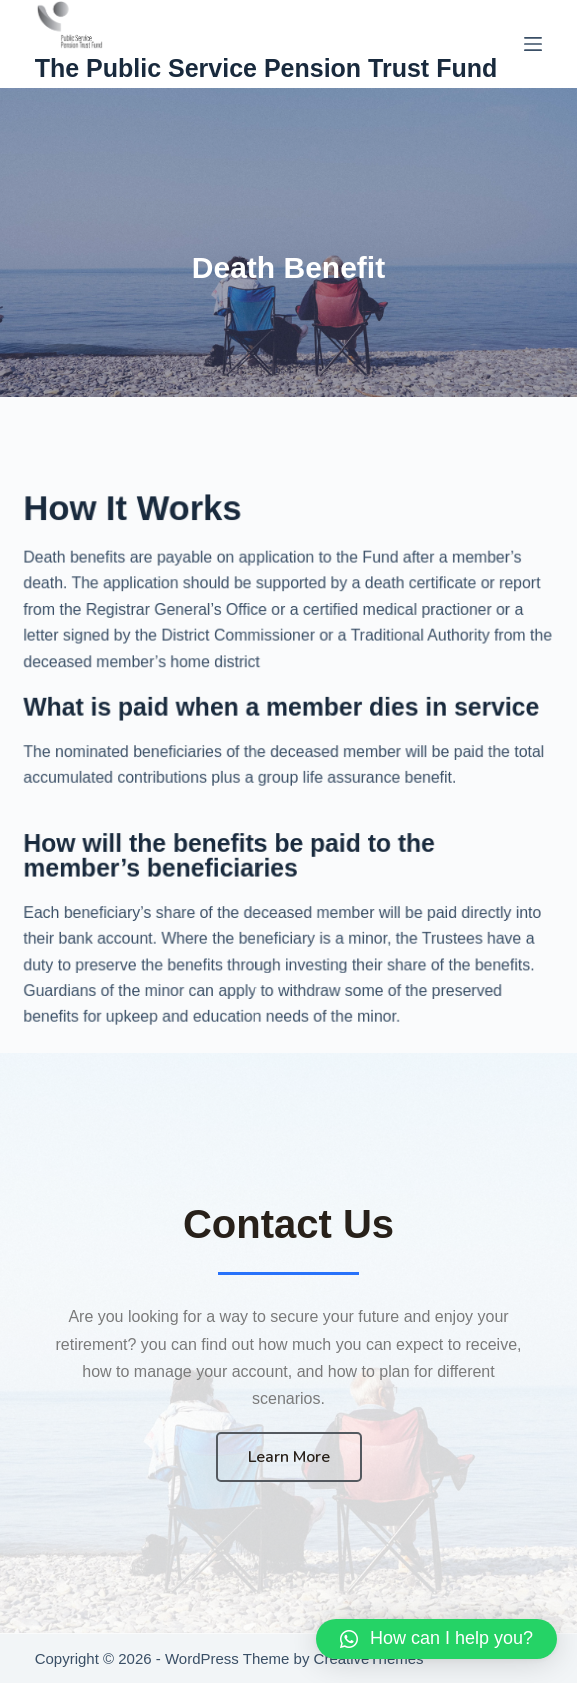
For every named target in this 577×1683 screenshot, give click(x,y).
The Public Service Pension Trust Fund (266, 68)
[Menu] (533, 44)
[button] (436, 1639)
